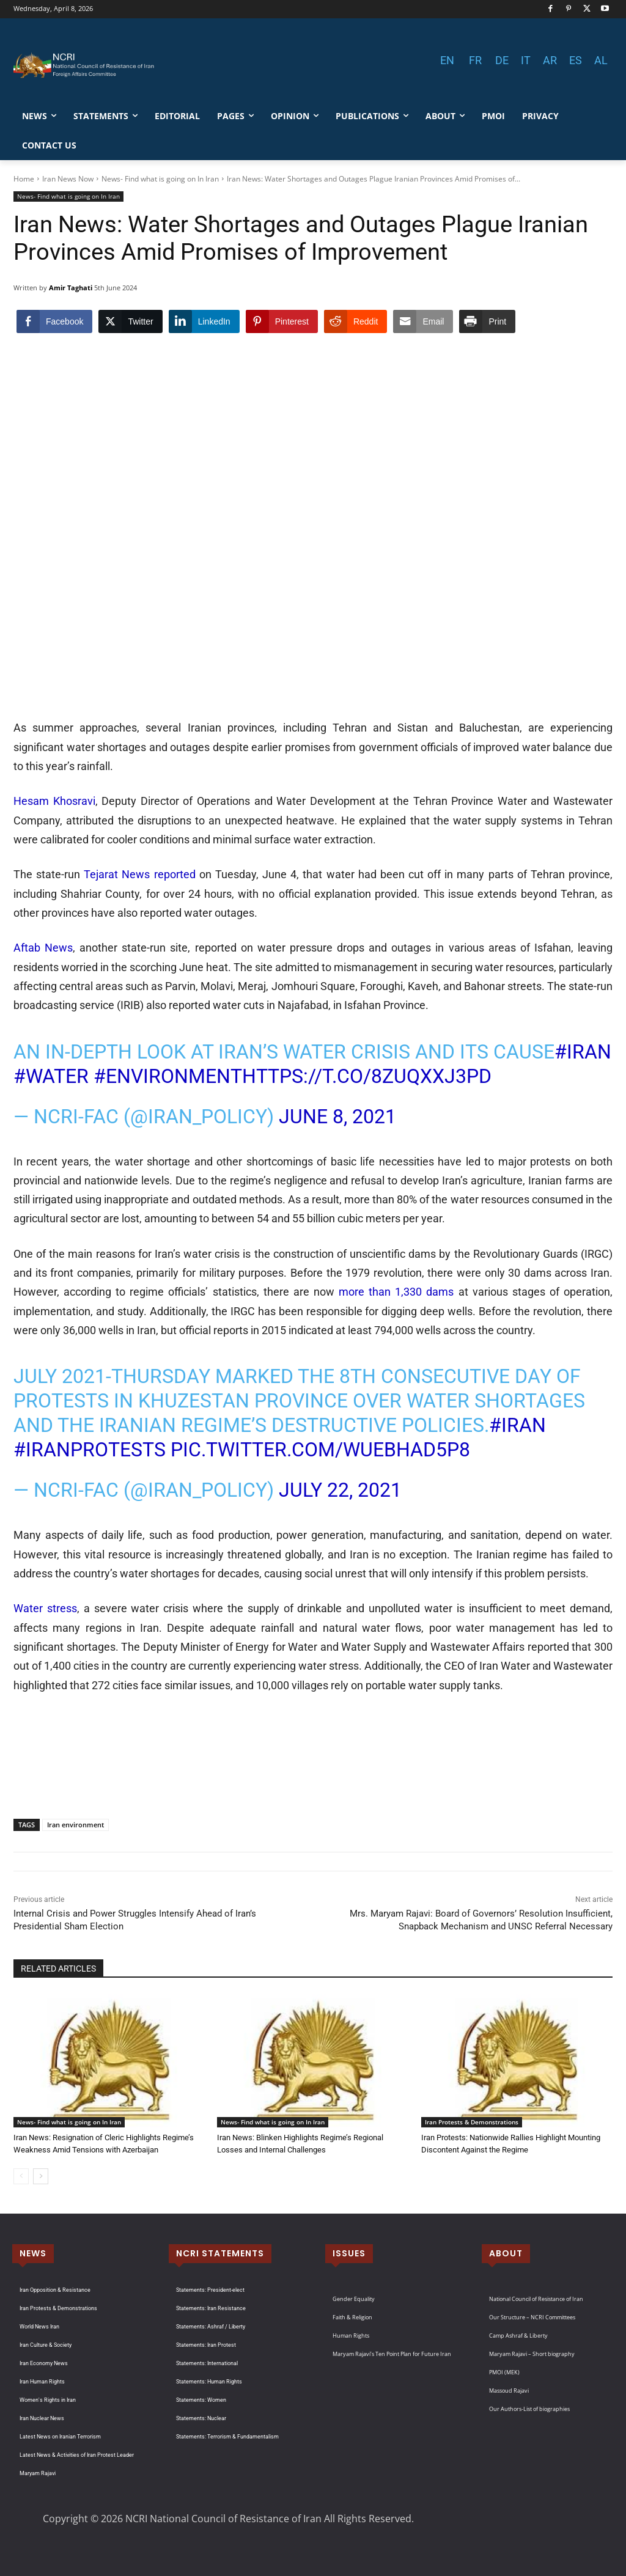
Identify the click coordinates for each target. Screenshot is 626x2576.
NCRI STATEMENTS (220, 2253)
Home (23, 179)
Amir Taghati (70, 287)
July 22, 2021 (340, 1490)
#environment (168, 1076)
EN (447, 60)
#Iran (582, 1051)
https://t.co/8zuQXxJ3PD (367, 1076)
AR (550, 60)
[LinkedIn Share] (204, 321)
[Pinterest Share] (282, 321)
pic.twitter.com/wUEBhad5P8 (320, 1449)
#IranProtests (89, 1449)
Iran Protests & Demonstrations (471, 2122)
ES (575, 60)
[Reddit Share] (355, 321)
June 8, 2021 (337, 1116)
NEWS (33, 2253)
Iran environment (75, 1824)
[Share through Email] (423, 321)
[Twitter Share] (130, 321)
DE (502, 60)
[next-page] (40, 2176)
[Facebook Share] (54, 321)
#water (51, 1076)
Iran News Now (68, 179)
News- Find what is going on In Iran (160, 179)
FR (475, 60)
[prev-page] (21, 2176)
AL (601, 60)
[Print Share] (487, 321)
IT (526, 60)
